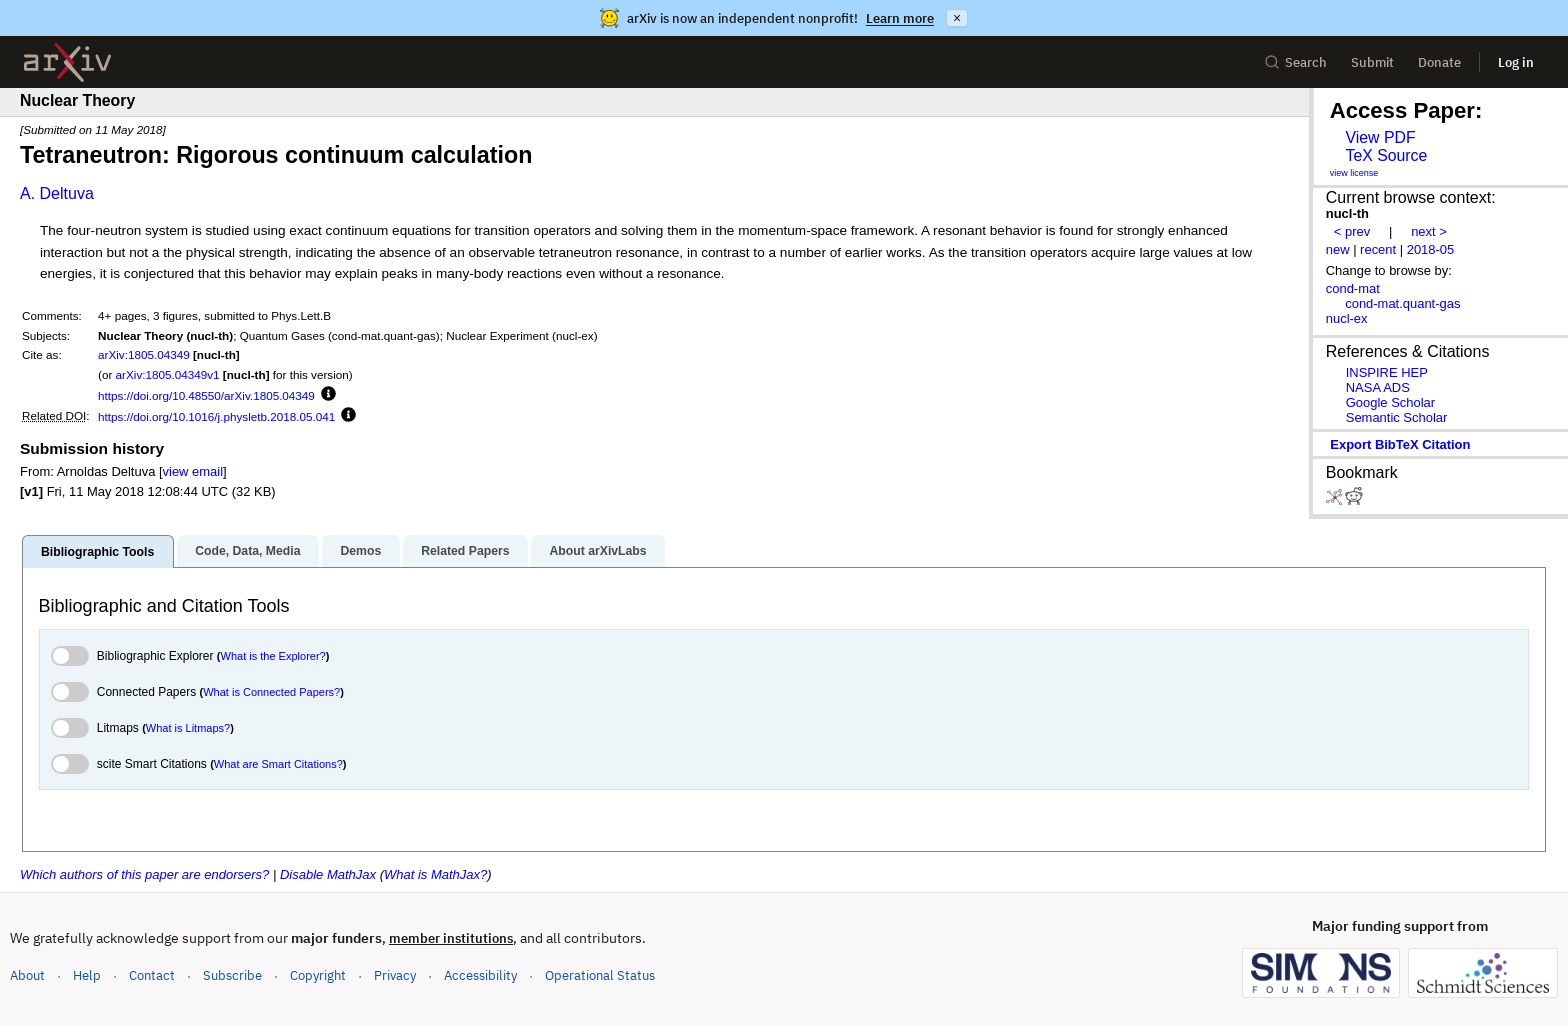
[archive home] (67, 62)
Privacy (395, 975)
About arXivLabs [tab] (597, 551)
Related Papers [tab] (465, 551)
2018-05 (1431, 249)
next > (1429, 231)
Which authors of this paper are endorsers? (144, 874)
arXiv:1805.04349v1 (168, 374)
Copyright (318, 975)
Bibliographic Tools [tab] (97, 552)
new (1338, 249)
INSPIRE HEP (1387, 372)
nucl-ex (1347, 318)
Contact (152, 975)
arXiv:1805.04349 (144, 354)
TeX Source (1386, 155)
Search (1295, 62)
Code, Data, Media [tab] (247, 551)
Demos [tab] (360, 551)
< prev (1352, 231)
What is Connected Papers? (271, 692)
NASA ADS (1378, 387)
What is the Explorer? (273, 656)
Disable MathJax (328, 874)
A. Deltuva (57, 193)
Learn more (900, 18)
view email (193, 471)
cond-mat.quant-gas (1402, 303)
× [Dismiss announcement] (957, 18)
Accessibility (480, 975)
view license (1354, 173)
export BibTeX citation (1400, 444)
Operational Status (600, 974)
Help (87, 975)
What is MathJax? (435, 874)
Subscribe (232, 975)
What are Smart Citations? (278, 764)
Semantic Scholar (1397, 417)
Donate (1439, 62)
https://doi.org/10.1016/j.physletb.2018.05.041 (216, 416)
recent (1378, 249)
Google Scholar (1390, 402)
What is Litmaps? (188, 728)
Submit (1372, 62)
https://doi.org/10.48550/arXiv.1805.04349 (206, 395)
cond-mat (1353, 288)
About (27, 975)
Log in (1516, 62)
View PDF (1380, 137)
